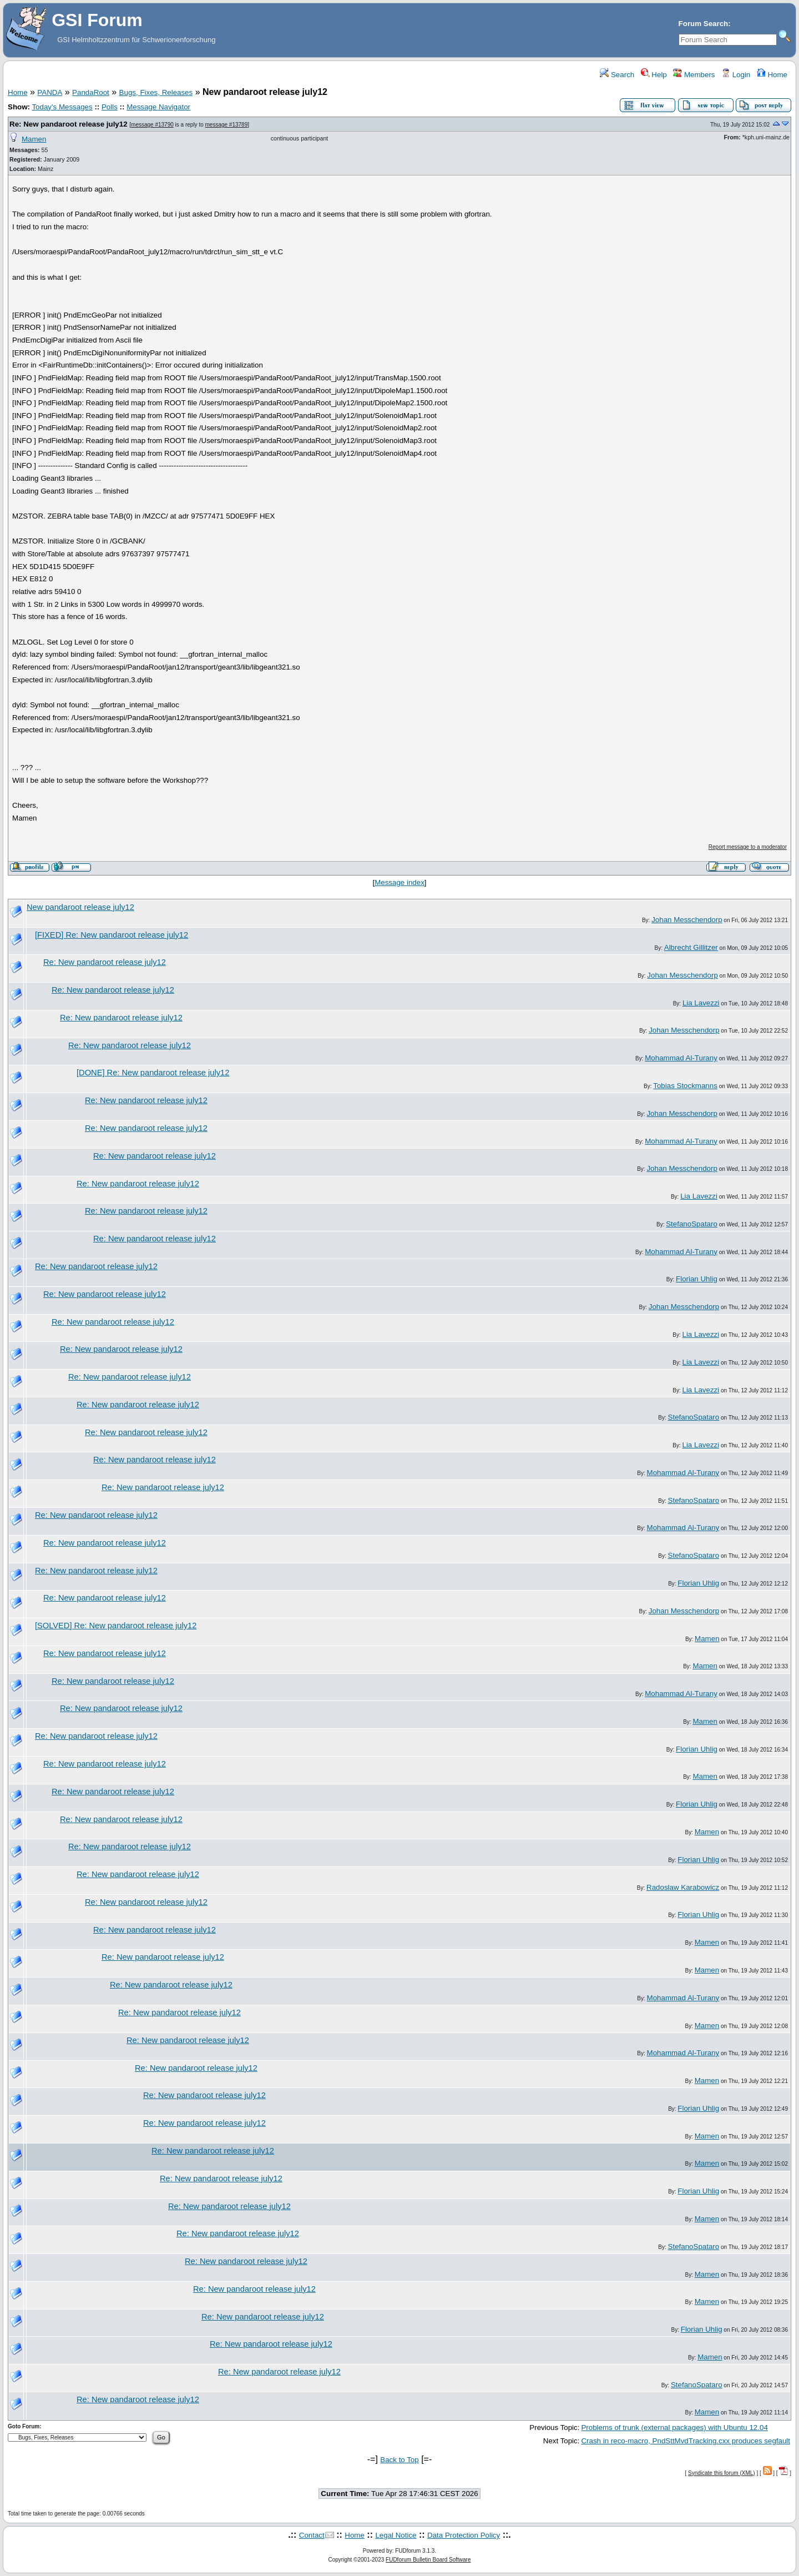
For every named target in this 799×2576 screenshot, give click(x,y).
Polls (110, 107)
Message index (399, 882)
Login (735, 75)
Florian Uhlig (696, 1279)
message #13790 (152, 125)
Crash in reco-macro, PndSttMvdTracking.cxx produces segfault (685, 2441)
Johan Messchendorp (686, 919)
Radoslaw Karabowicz (682, 1887)
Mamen (34, 139)
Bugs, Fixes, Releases (156, 92)
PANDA (49, 92)
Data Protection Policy (463, 2535)
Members (694, 75)
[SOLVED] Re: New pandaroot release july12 (115, 1625)
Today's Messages (62, 107)
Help (654, 75)
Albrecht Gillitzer (691, 947)
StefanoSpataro (691, 1224)
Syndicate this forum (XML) (721, 2473)
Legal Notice (395, 2535)
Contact (312, 2535)
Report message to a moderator (748, 847)
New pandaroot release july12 (80, 907)
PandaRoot (90, 92)
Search (617, 75)
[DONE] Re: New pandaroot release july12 (153, 1072)
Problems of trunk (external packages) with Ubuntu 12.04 (674, 2427)
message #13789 (226, 125)
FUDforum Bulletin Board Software (428, 2560)
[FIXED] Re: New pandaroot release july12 (111, 934)
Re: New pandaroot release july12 (68, 124)
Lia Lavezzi (701, 1003)
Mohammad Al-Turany (681, 1058)
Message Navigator (158, 107)
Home (772, 75)
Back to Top (399, 2460)
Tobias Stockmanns (685, 1085)
